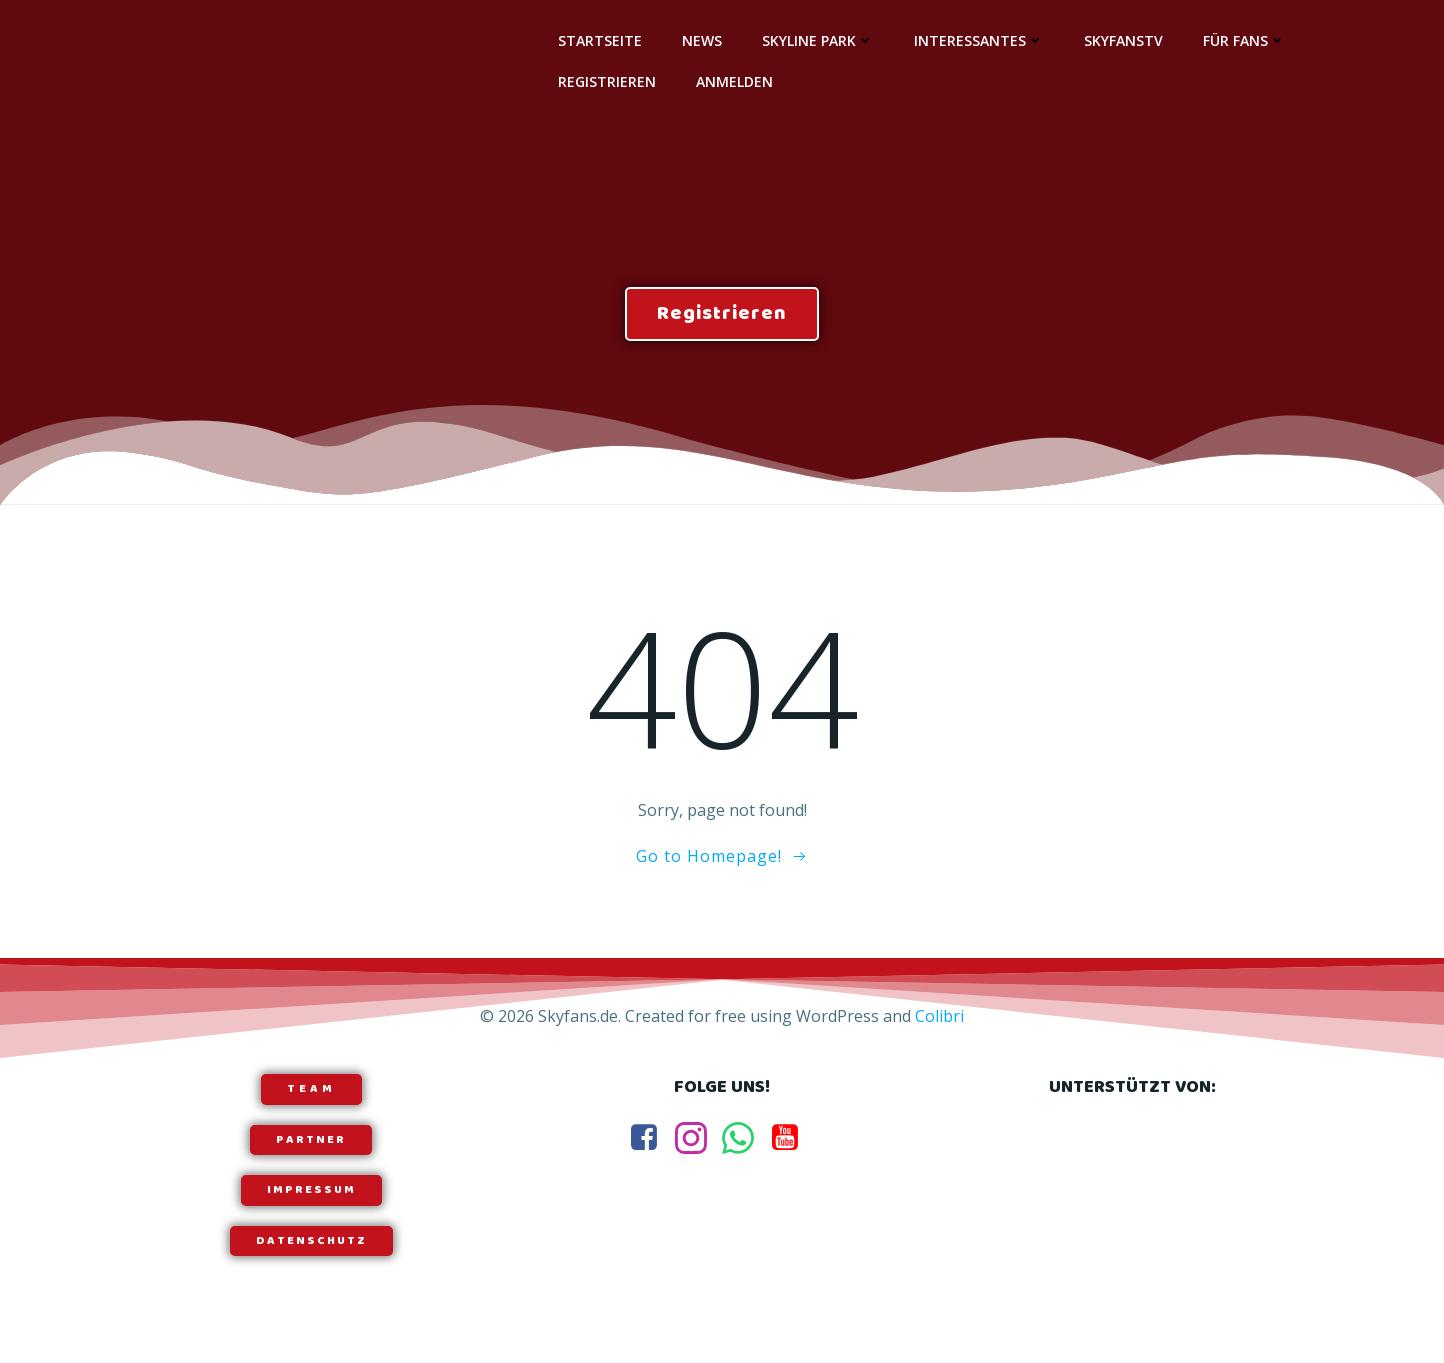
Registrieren (606, 81)
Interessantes (978, 40)
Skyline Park (817, 40)
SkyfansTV (1122, 40)
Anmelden (733, 81)
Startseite (599, 40)
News (701, 40)
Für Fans (1243, 40)
